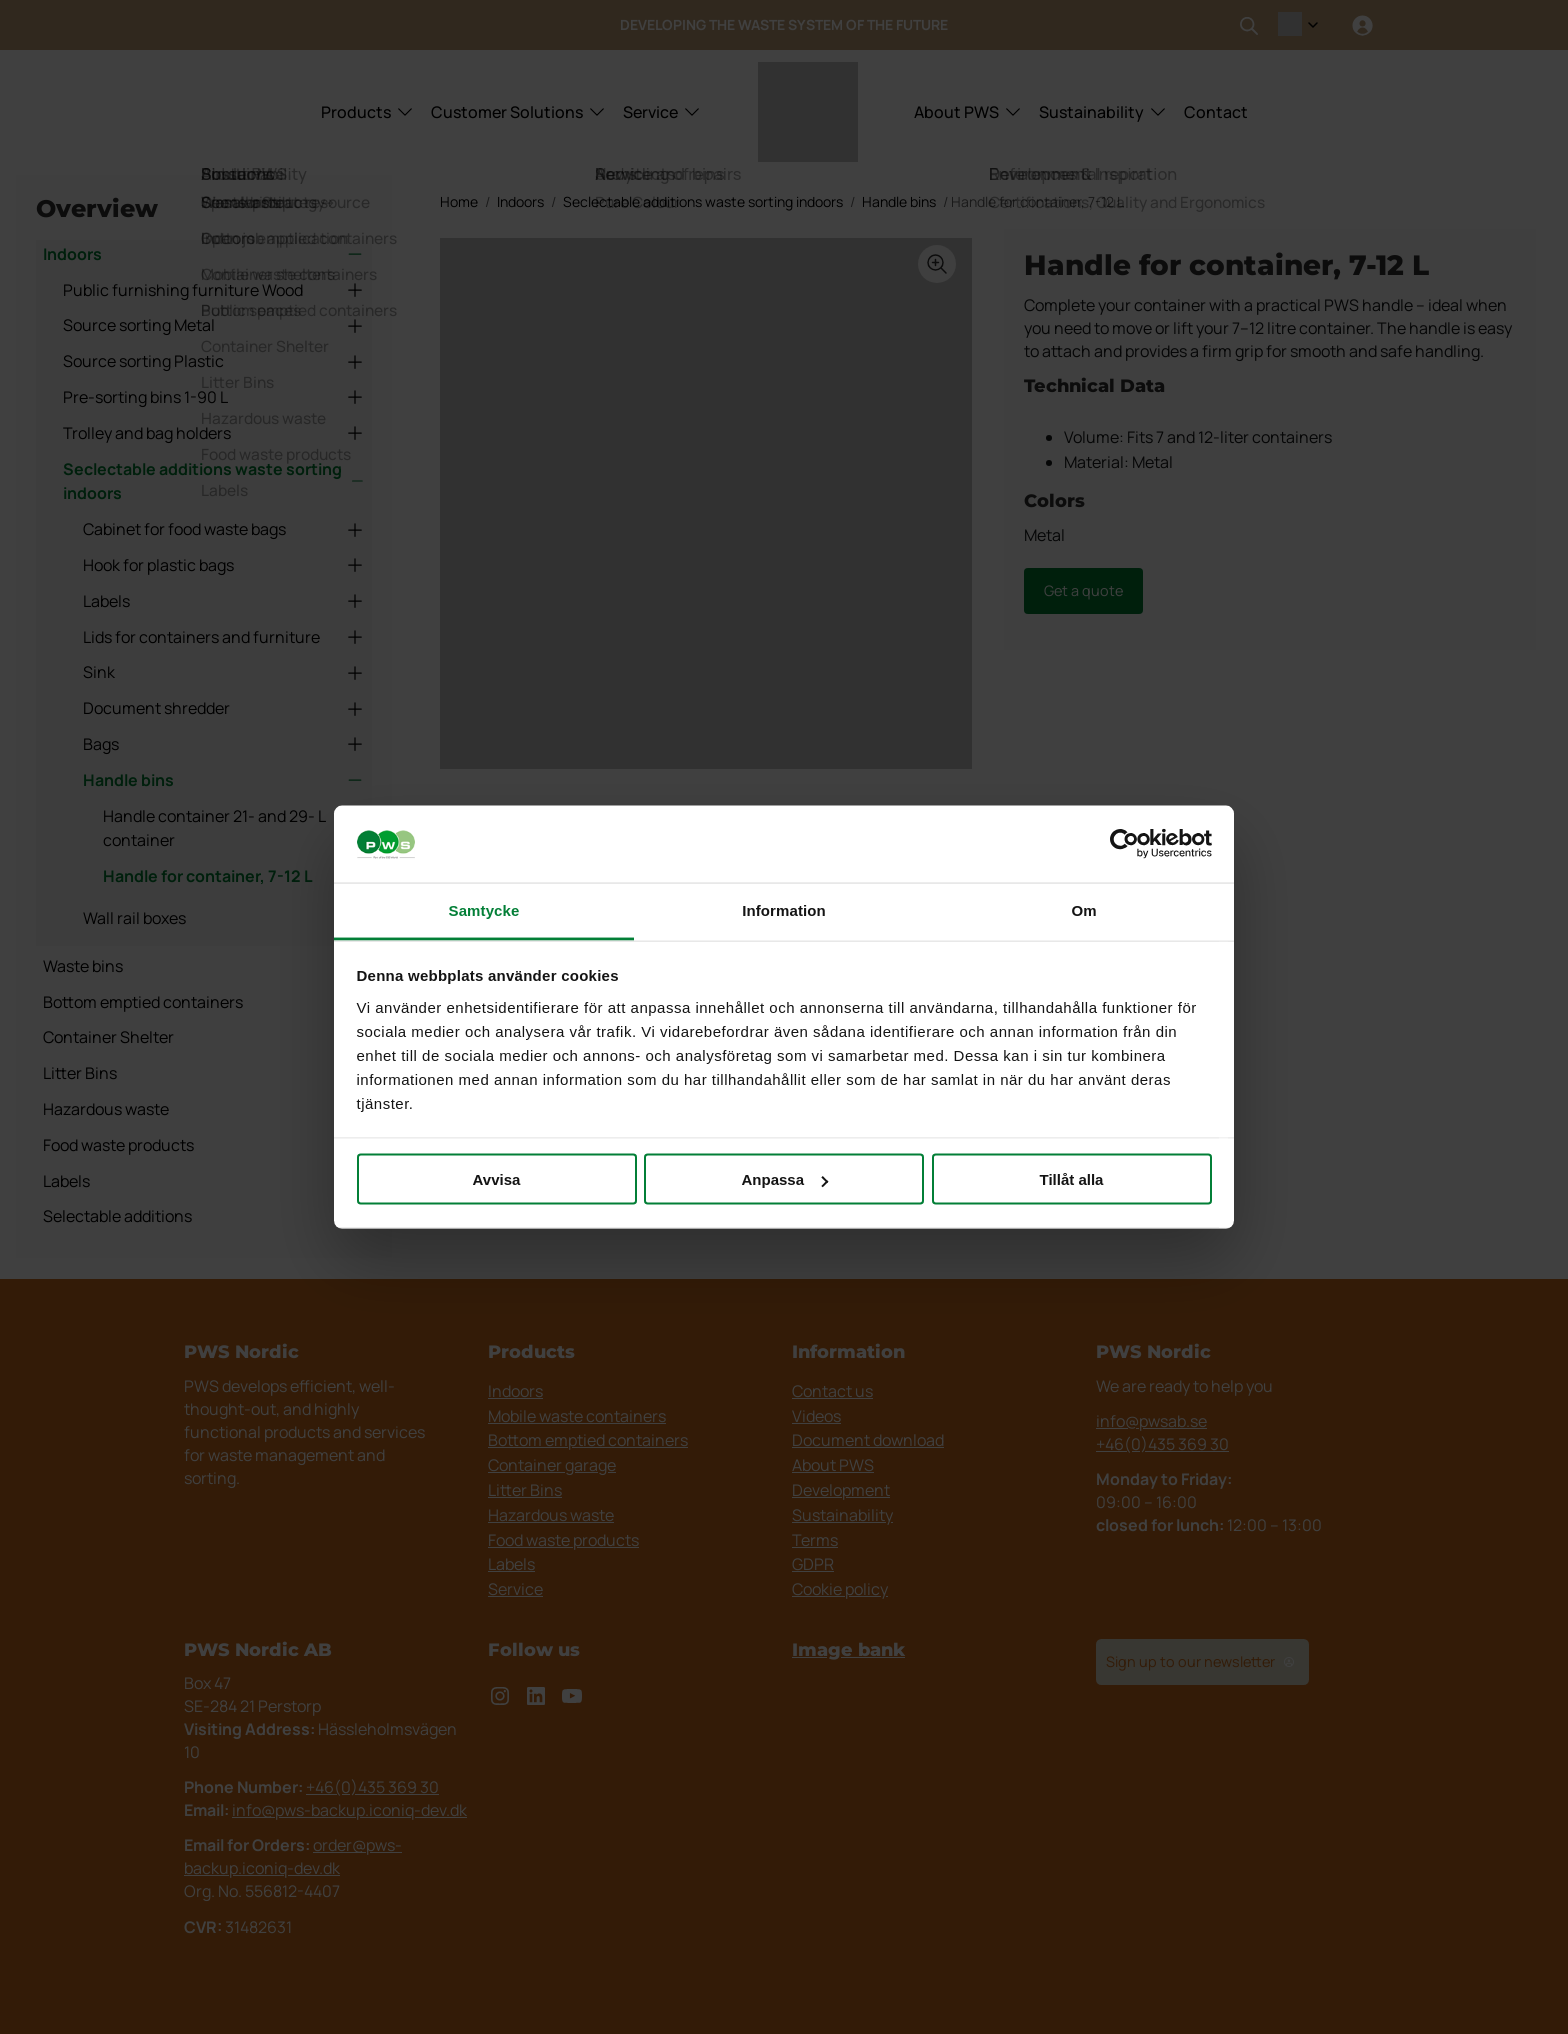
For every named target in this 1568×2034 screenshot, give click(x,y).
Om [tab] (1083, 909)
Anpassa (784, 1179)
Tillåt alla (1072, 1179)
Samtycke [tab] (484, 909)
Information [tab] (784, 909)
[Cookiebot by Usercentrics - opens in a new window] (1124, 844)
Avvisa (497, 1179)
